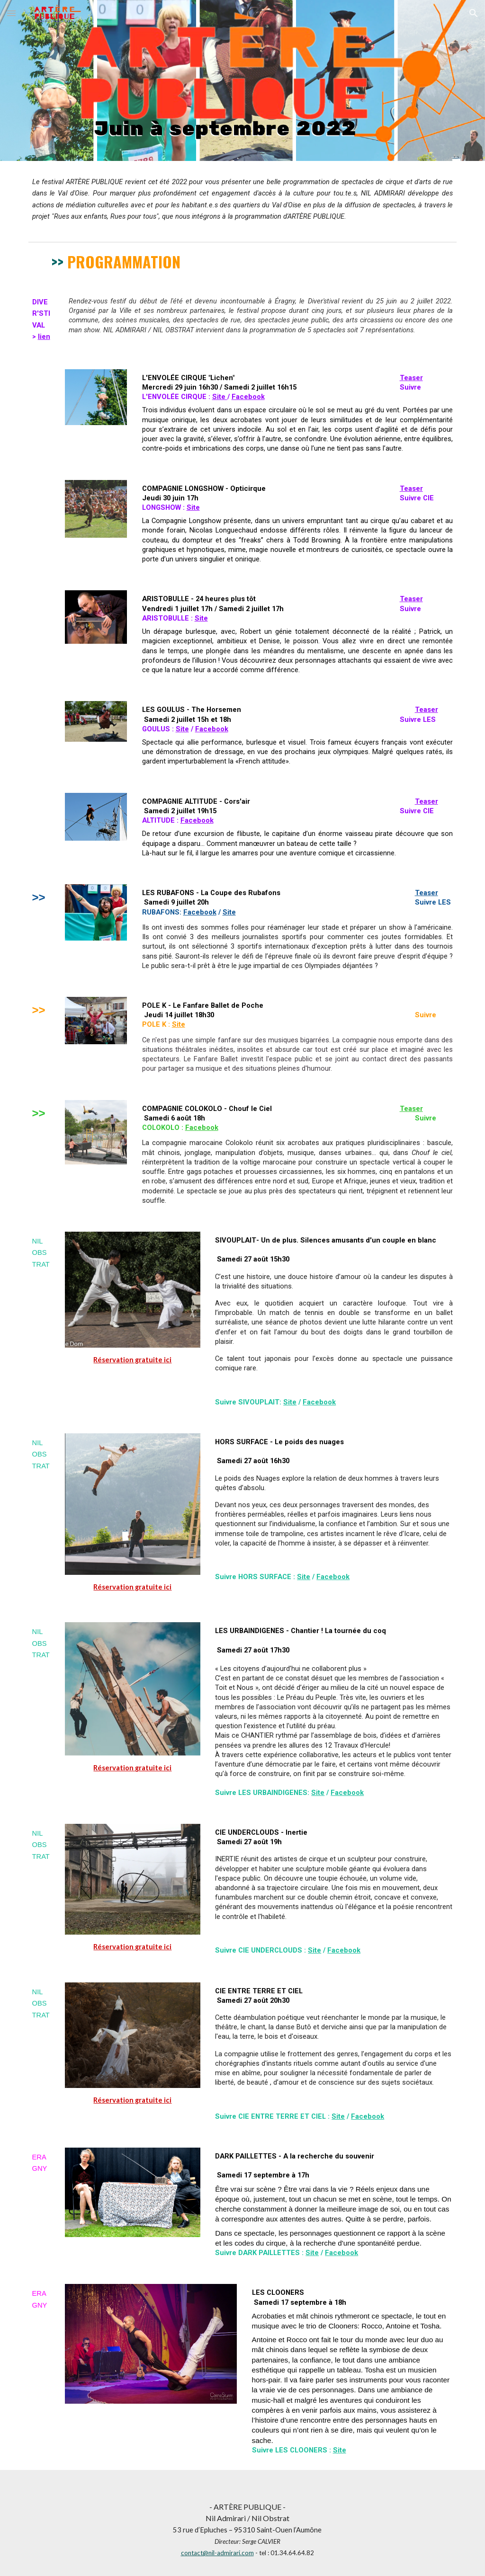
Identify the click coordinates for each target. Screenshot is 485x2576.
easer (413, 377)
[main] (242, 199)
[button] (11, 13)
